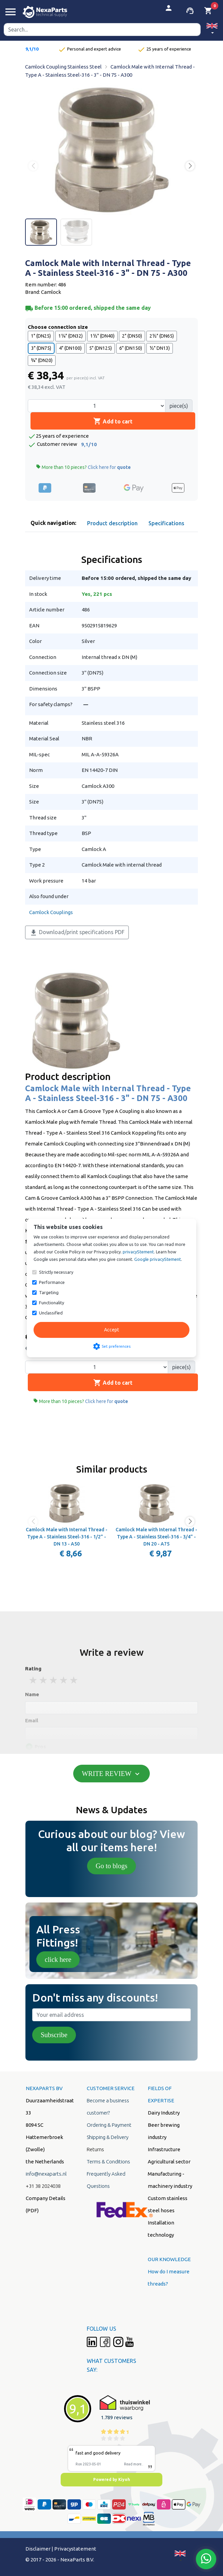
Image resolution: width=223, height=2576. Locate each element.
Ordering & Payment (109, 2125)
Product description (112, 523)
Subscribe (54, 2035)
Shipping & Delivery (107, 2137)
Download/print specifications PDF (76, 933)
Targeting (49, 1292)
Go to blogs (111, 1866)
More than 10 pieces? (83, 467)
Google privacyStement (157, 1259)
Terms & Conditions (108, 2161)
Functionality (51, 1302)
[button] (212, 29)
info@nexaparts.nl (46, 2174)
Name (32, 1694)
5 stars (74, 1680)
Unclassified (51, 1312)
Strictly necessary (56, 1272)
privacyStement (138, 1251)
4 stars (64, 1680)
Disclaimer (37, 2549)
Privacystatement (75, 2549)
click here (58, 1959)
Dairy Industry (164, 2113)
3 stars (54, 1680)
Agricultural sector (169, 2161)
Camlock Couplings (51, 912)
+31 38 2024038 (43, 2186)
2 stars (44, 1680)
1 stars (33, 1680)
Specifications (166, 523)
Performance (52, 1282)
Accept (111, 1329)
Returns (95, 2149)
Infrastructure (164, 2149)
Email (31, 1720)
